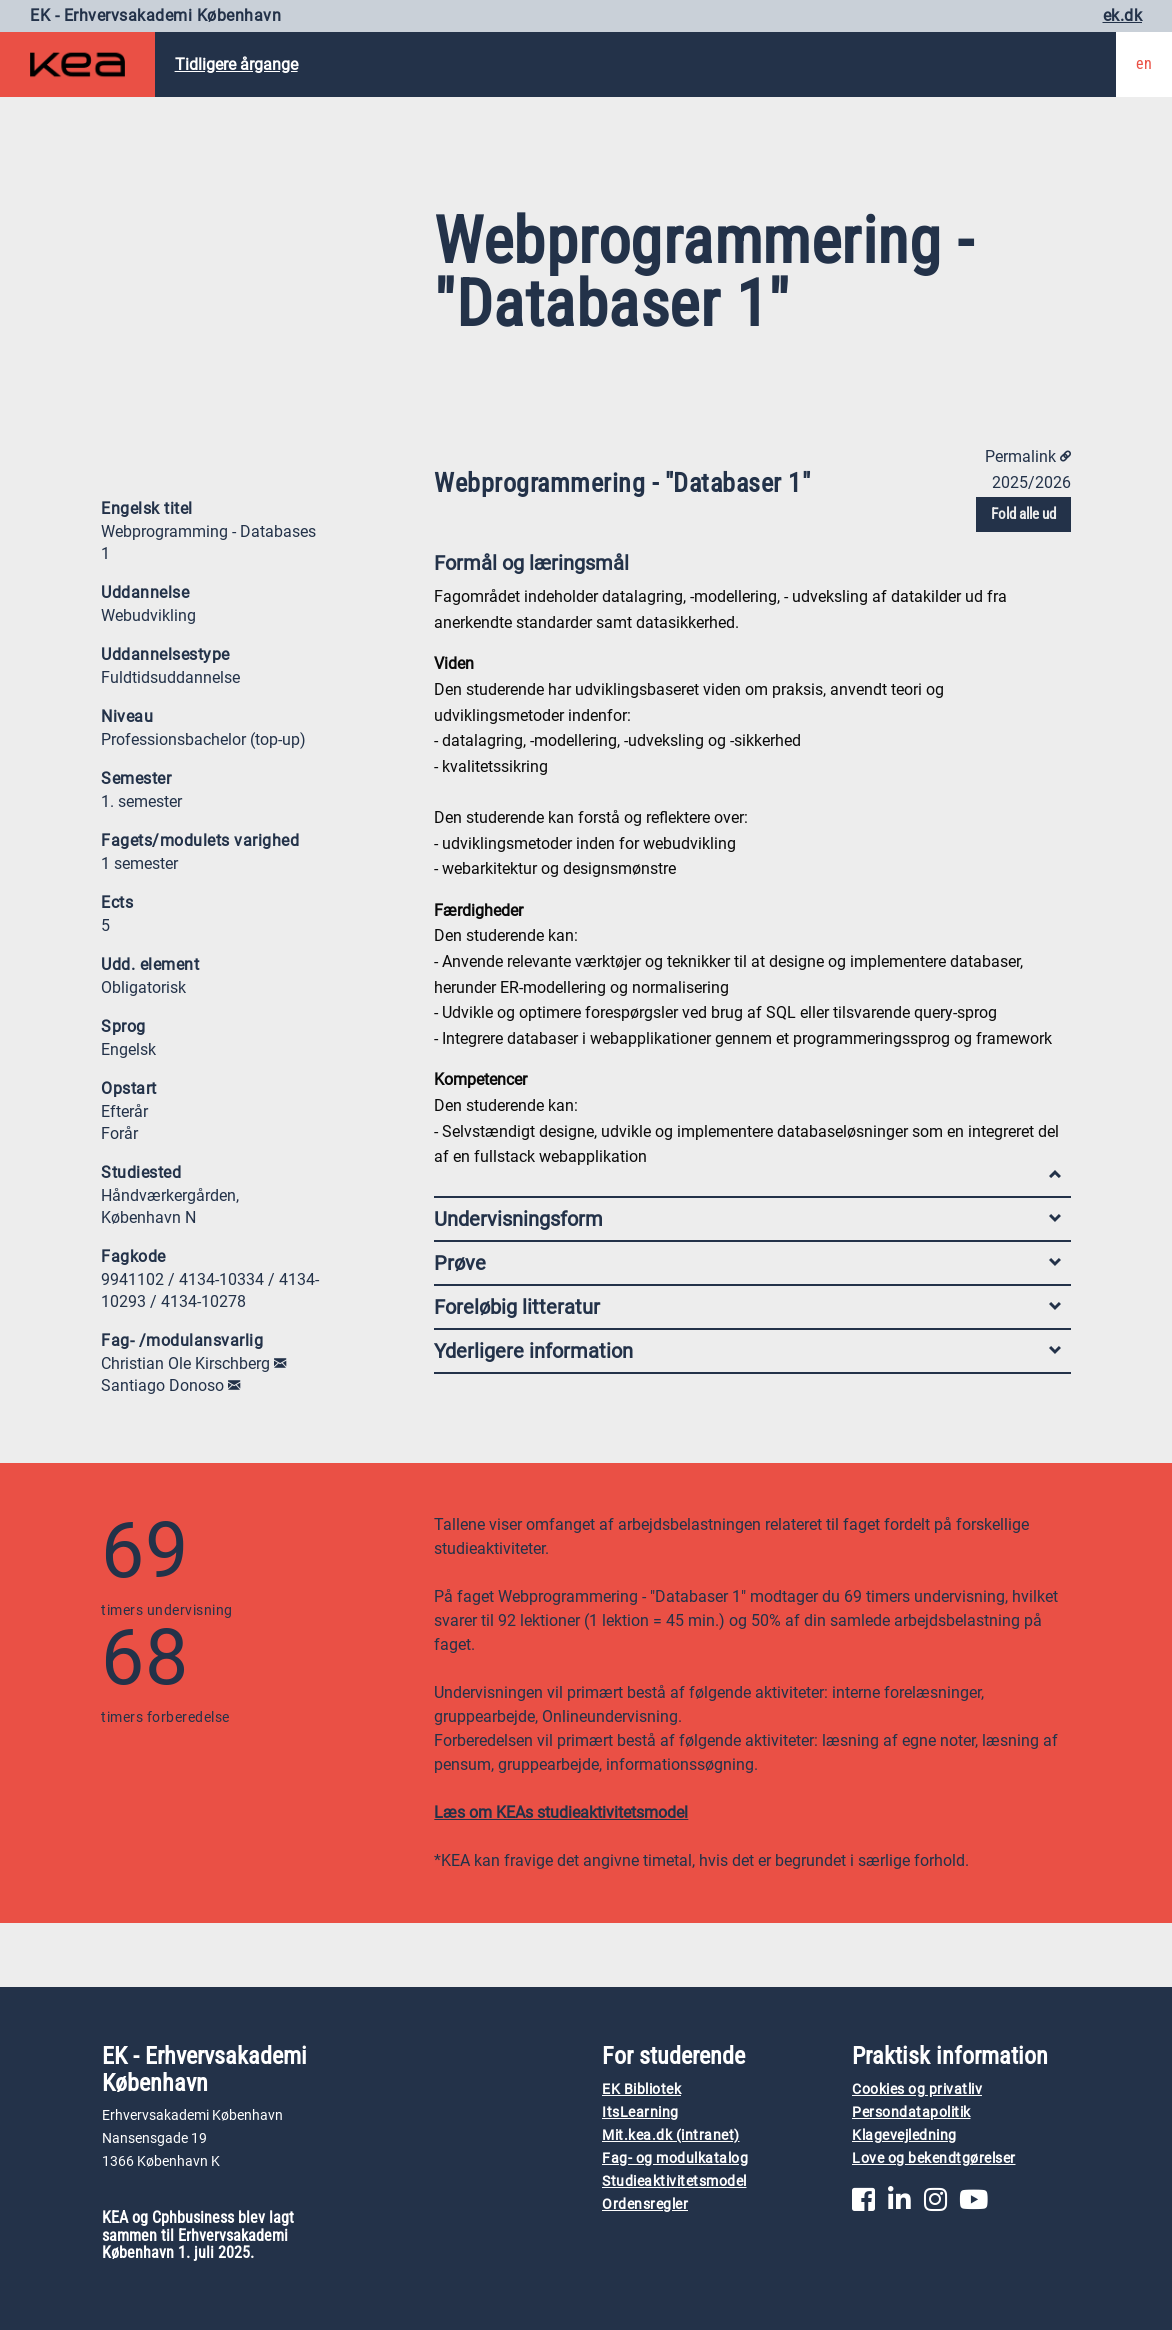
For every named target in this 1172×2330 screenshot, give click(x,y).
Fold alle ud (1023, 514)
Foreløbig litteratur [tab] (747, 1307)
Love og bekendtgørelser (934, 2158)
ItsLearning (640, 2112)
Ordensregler (645, 2204)
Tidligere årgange (236, 64)
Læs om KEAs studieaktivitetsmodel (561, 1812)
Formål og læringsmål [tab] (747, 567)
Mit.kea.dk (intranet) (671, 2135)
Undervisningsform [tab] (747, 1219)
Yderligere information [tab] (747, 1351)
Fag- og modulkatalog (675, 2158)
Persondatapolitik (911, 2112)
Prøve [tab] (747, 1263)
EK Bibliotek (641, 2089)
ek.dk (1123, 15)
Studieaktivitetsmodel (674, 2181)
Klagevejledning (904, 2135)
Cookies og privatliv (917, 2089)
